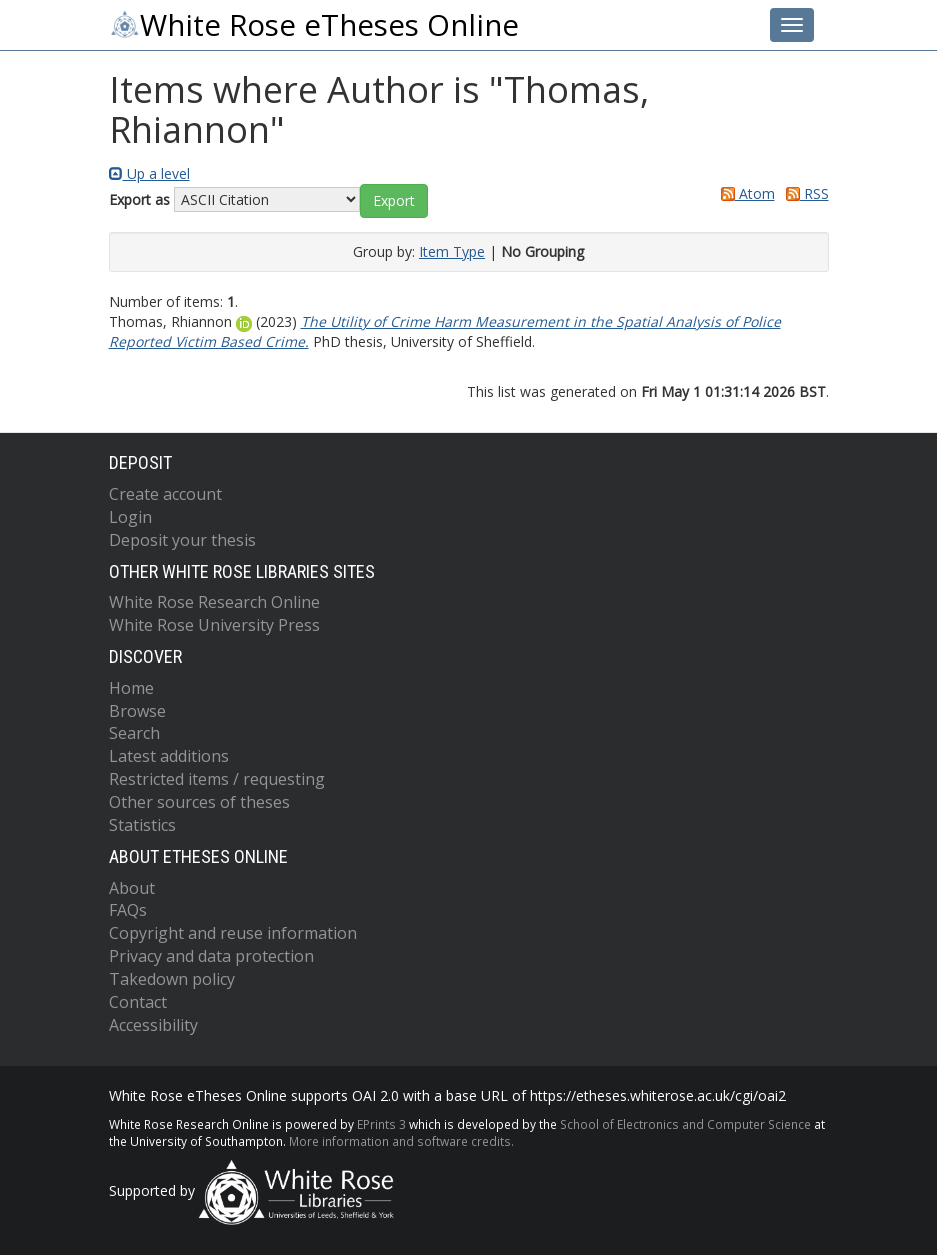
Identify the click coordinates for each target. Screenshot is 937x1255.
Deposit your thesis (182, 540)
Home (131, 688)
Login (130, 517)
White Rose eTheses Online (314, 25)
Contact (138, 1002)
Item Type (452, 251)
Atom (744, 193)
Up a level (149, 173)
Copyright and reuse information (233, 933)
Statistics (142, 825)
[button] (394, 201)
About (132, 888)
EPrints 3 (381, 1124)
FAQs (128, 910)
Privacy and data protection (211, 956)
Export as (139, 199)
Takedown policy (172, 979)
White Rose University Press (214, 625)
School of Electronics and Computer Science (685, 1124)
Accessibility (153, 1025)
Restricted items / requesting (217, 779)
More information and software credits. (401, 1141)
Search (134, 733)
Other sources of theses (199, 802)
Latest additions (169, 756)
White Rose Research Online (214, 602)
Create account (165, 494)
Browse (137, 711)
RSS (804, 193)
